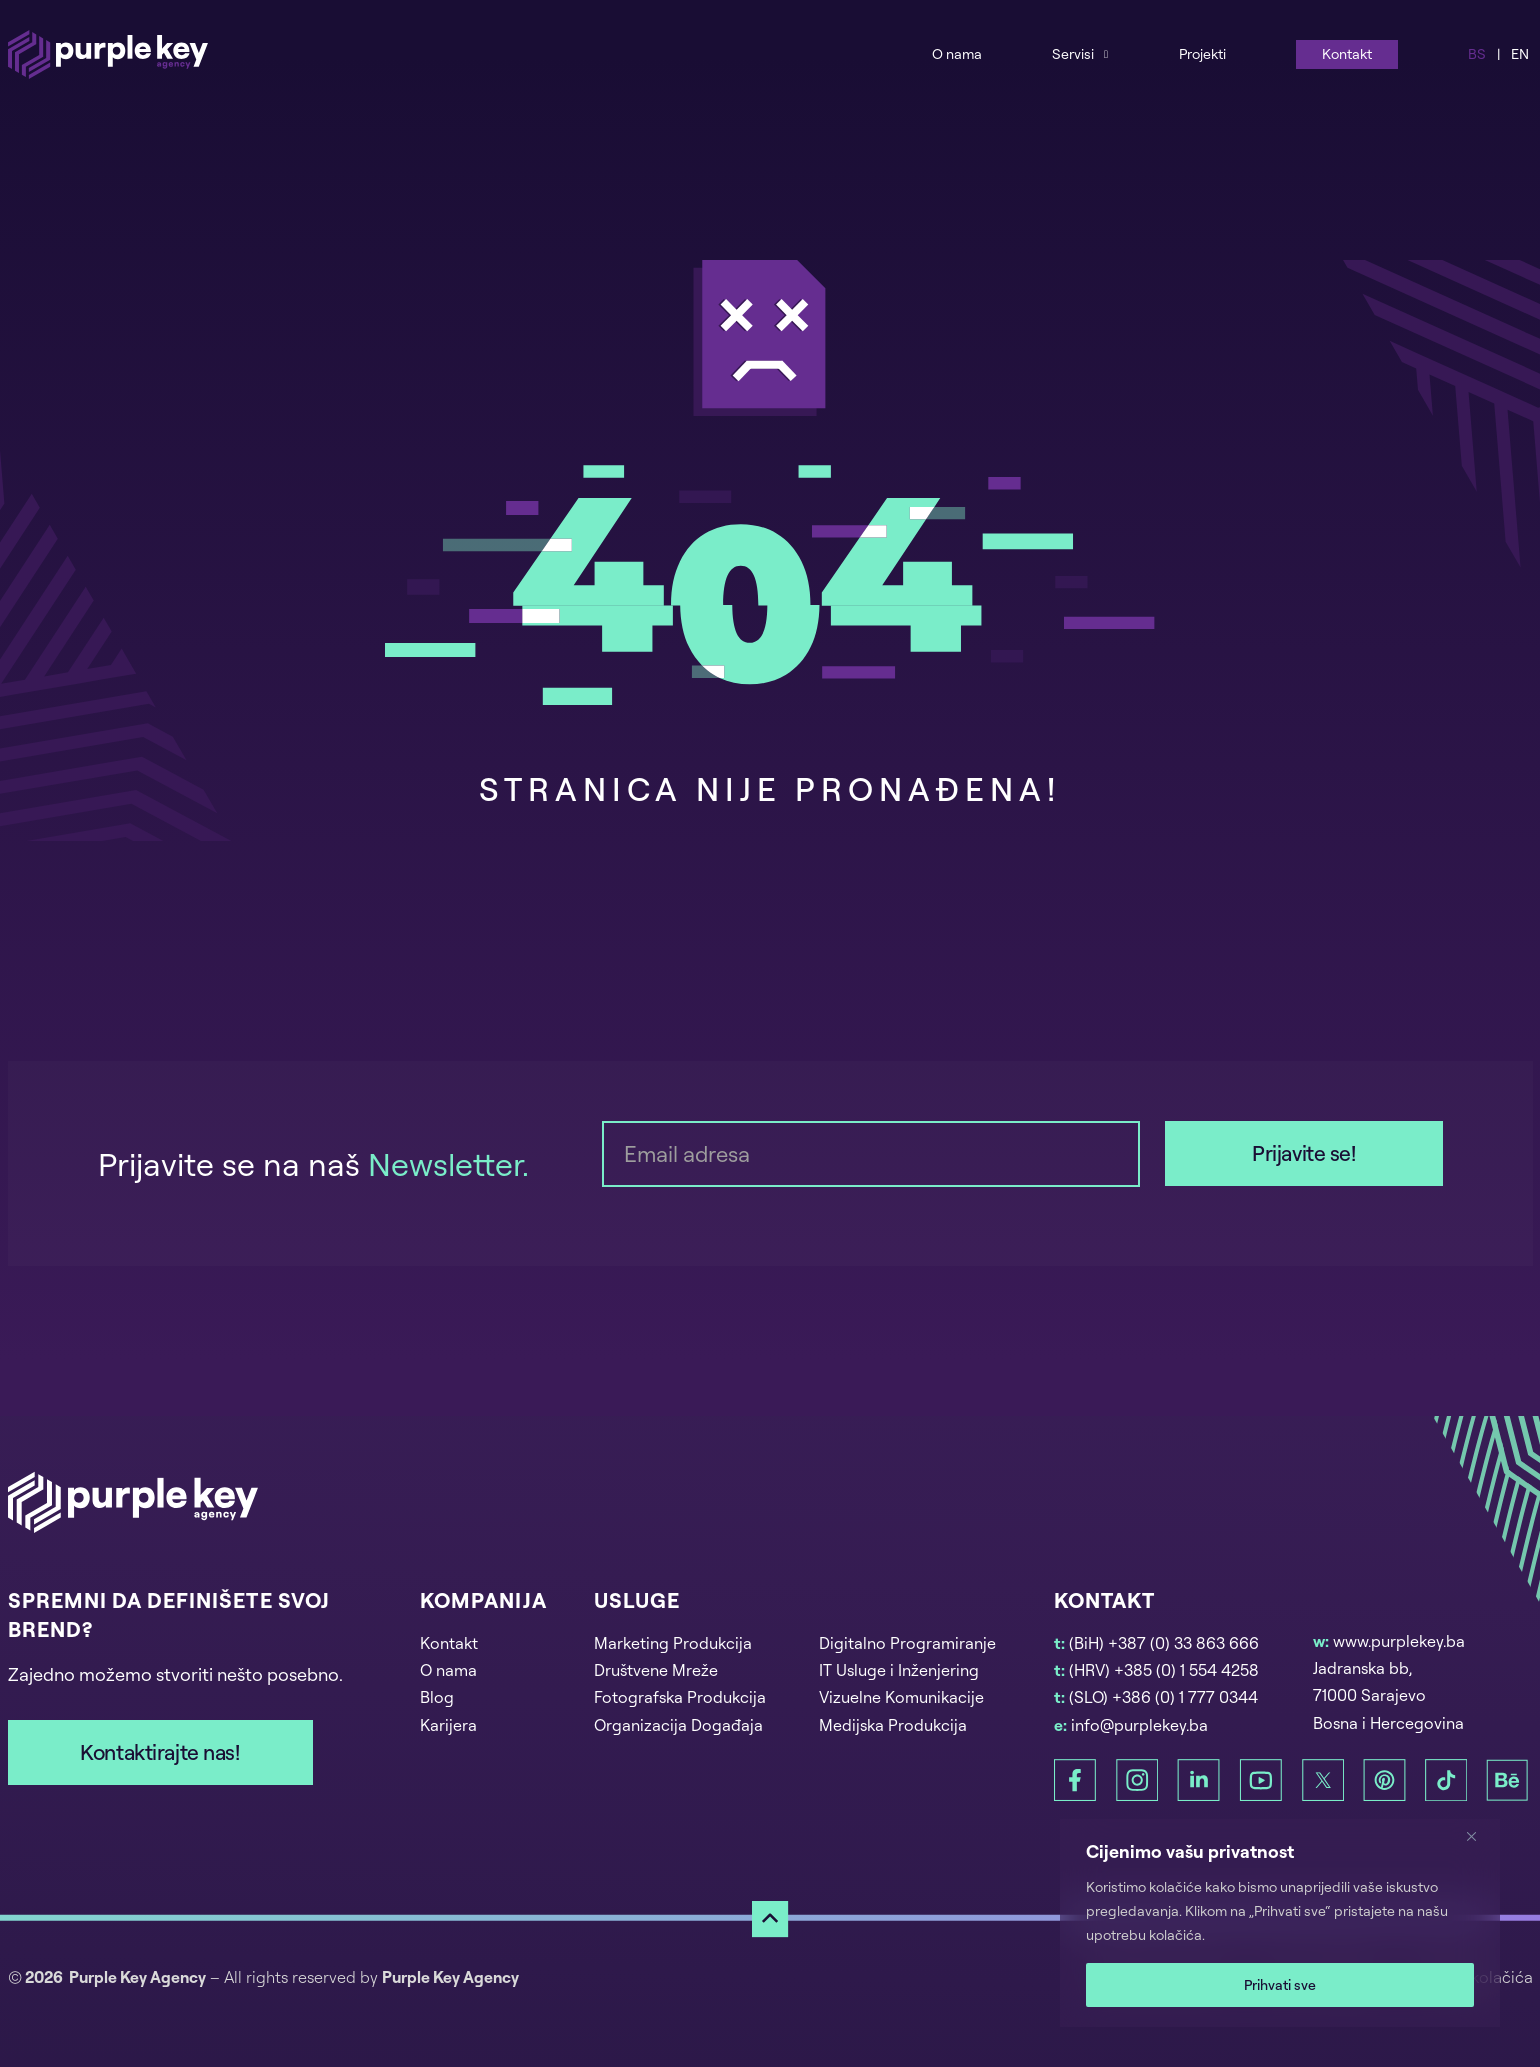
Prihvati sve (1280, 1984)
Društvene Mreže (656, 1670)
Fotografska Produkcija (680, 1697)
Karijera (448, 1725)
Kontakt (1347, 53)
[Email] (871, 1154)
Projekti (1202, 53)
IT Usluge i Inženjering (899, 1670)
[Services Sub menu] (1106, 53)
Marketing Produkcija (673, 1643)
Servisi (1073, 53)
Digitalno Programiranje (907, 1643)
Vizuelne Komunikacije (901, 1697)
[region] (1280, 1923)
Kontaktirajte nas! (159, 1752)
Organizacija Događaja (678, 1725)
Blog (437, 1697)
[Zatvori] (1479, 1836)
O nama (957, 53)
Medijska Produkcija (893, 1725)
